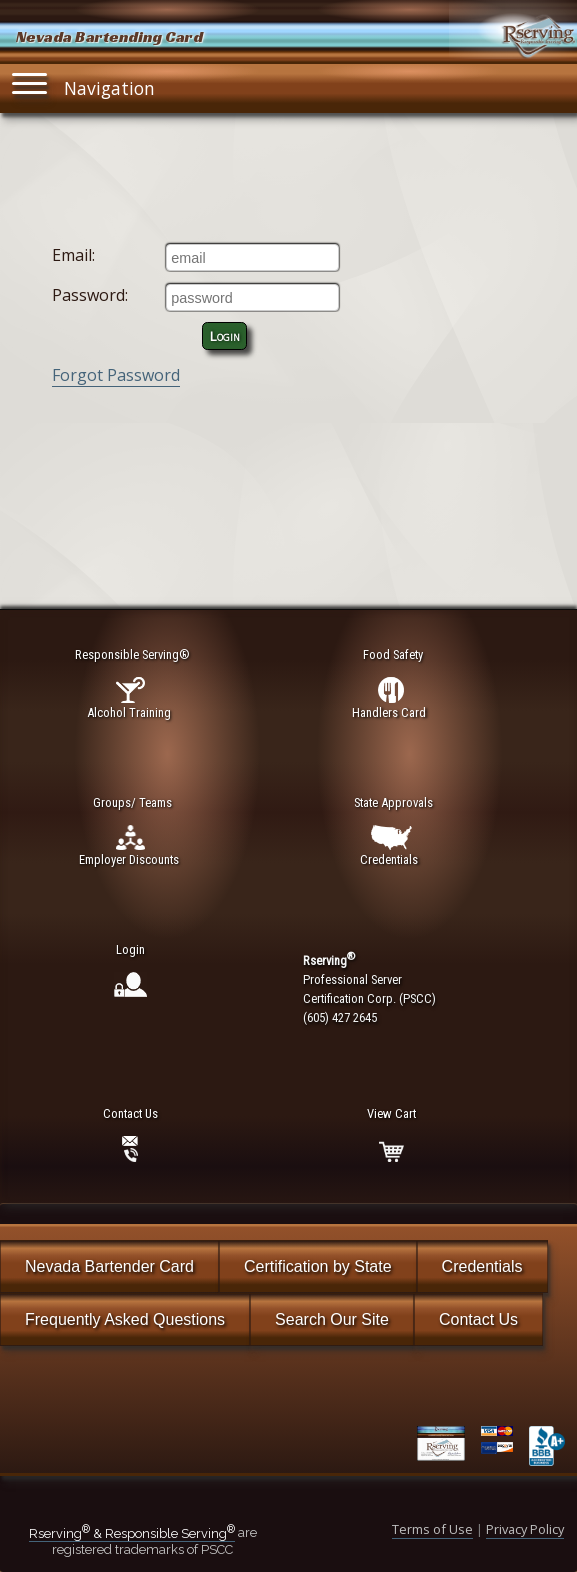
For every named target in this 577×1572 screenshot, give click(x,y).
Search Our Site (332, 1319)
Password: (90, 295)
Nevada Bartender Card (109, 1266)
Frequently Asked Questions (125, 1319)
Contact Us (478, 1319)
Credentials (482, 1266)
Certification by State (318, 1266)
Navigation (84, 83)
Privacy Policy (525, 1529)
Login (225, 336)
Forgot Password (116, 375)
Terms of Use (432, 1529)
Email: (73, 255)
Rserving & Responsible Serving (132, 1533)
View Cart (391, 1113)
